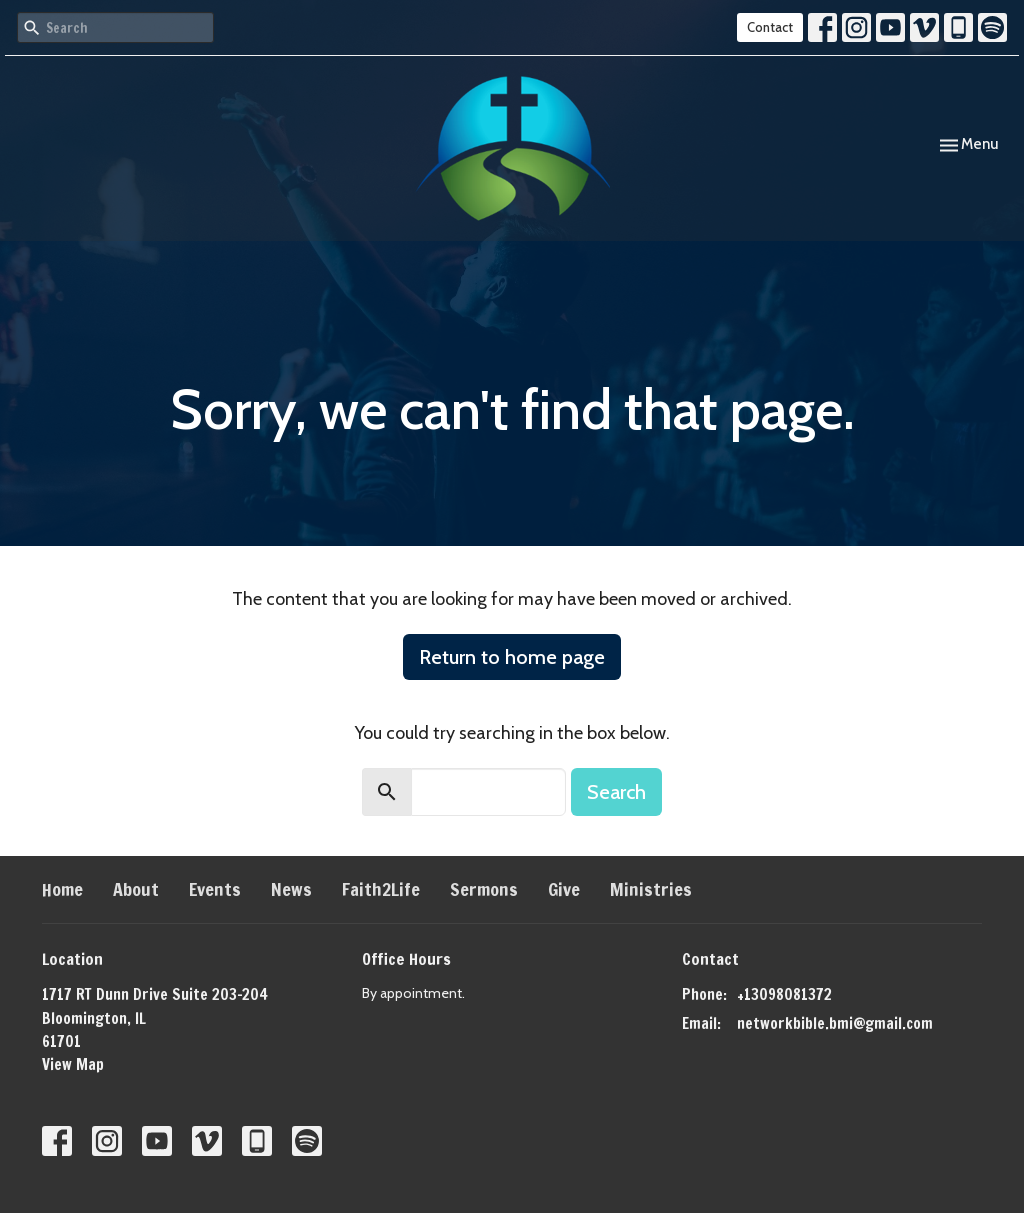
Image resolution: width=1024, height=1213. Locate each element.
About (136, 889)
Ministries (651, 889)
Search (616, 792)
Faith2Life (381, 889)
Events (215, 889)
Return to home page (512, 657)
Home (62, 889)
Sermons (484, 889)
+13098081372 (784, 994)
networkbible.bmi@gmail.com (835, 1023)
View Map (73, 1064)
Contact (770, 27)
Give (564, 889)
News (291, 889)
